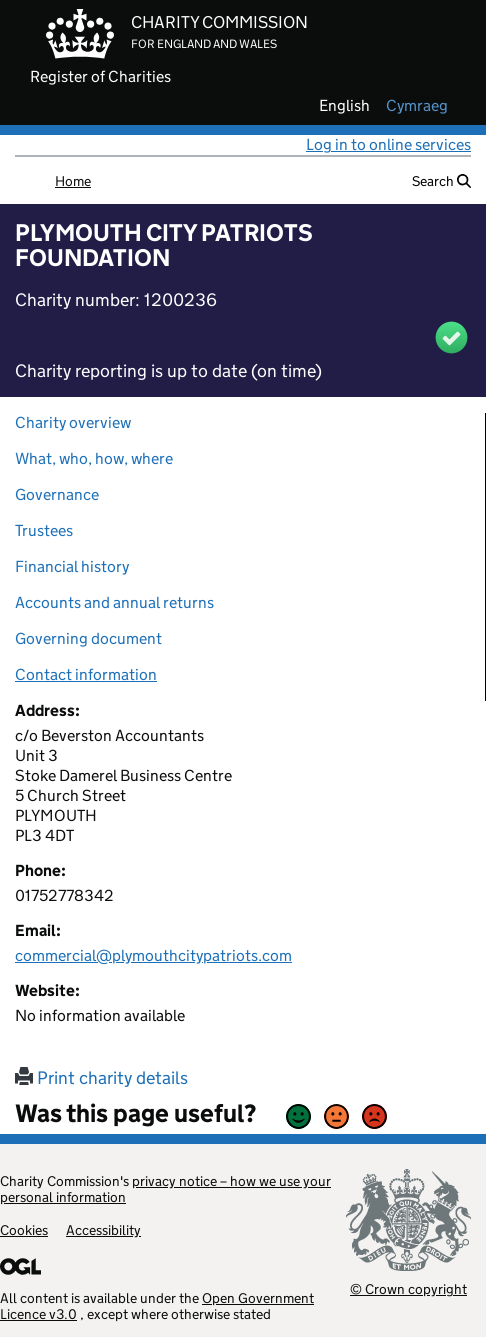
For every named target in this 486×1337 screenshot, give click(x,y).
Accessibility (103, 1230)
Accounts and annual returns (114, 602)
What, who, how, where (94, 458)
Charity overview (73, 422)
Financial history (72, 566)
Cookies (24, 1230)
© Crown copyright (408, 1288)
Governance (57, 494)
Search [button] (441, 181)
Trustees (44, 530)
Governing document (88, 638)
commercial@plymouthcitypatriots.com (153, 955)
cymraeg (417, 106)
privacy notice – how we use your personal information (165, 1189)
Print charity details (101, 1078)
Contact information (86, 674)
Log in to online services (388, 144)
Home (73, 181)
